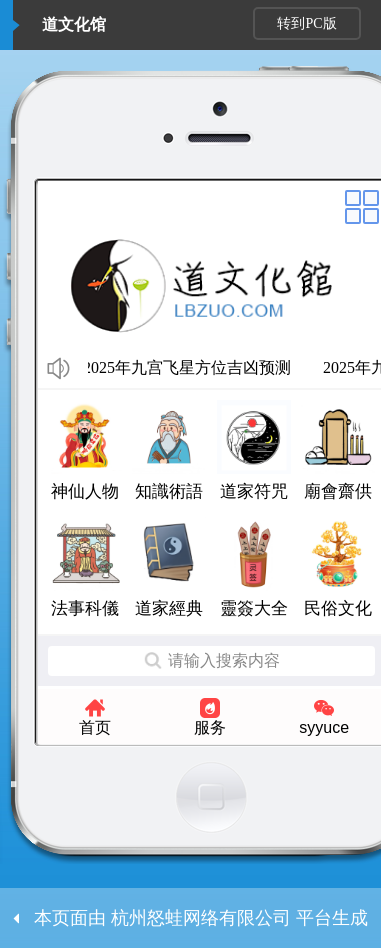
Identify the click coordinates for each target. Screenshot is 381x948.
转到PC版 (306, 23)
